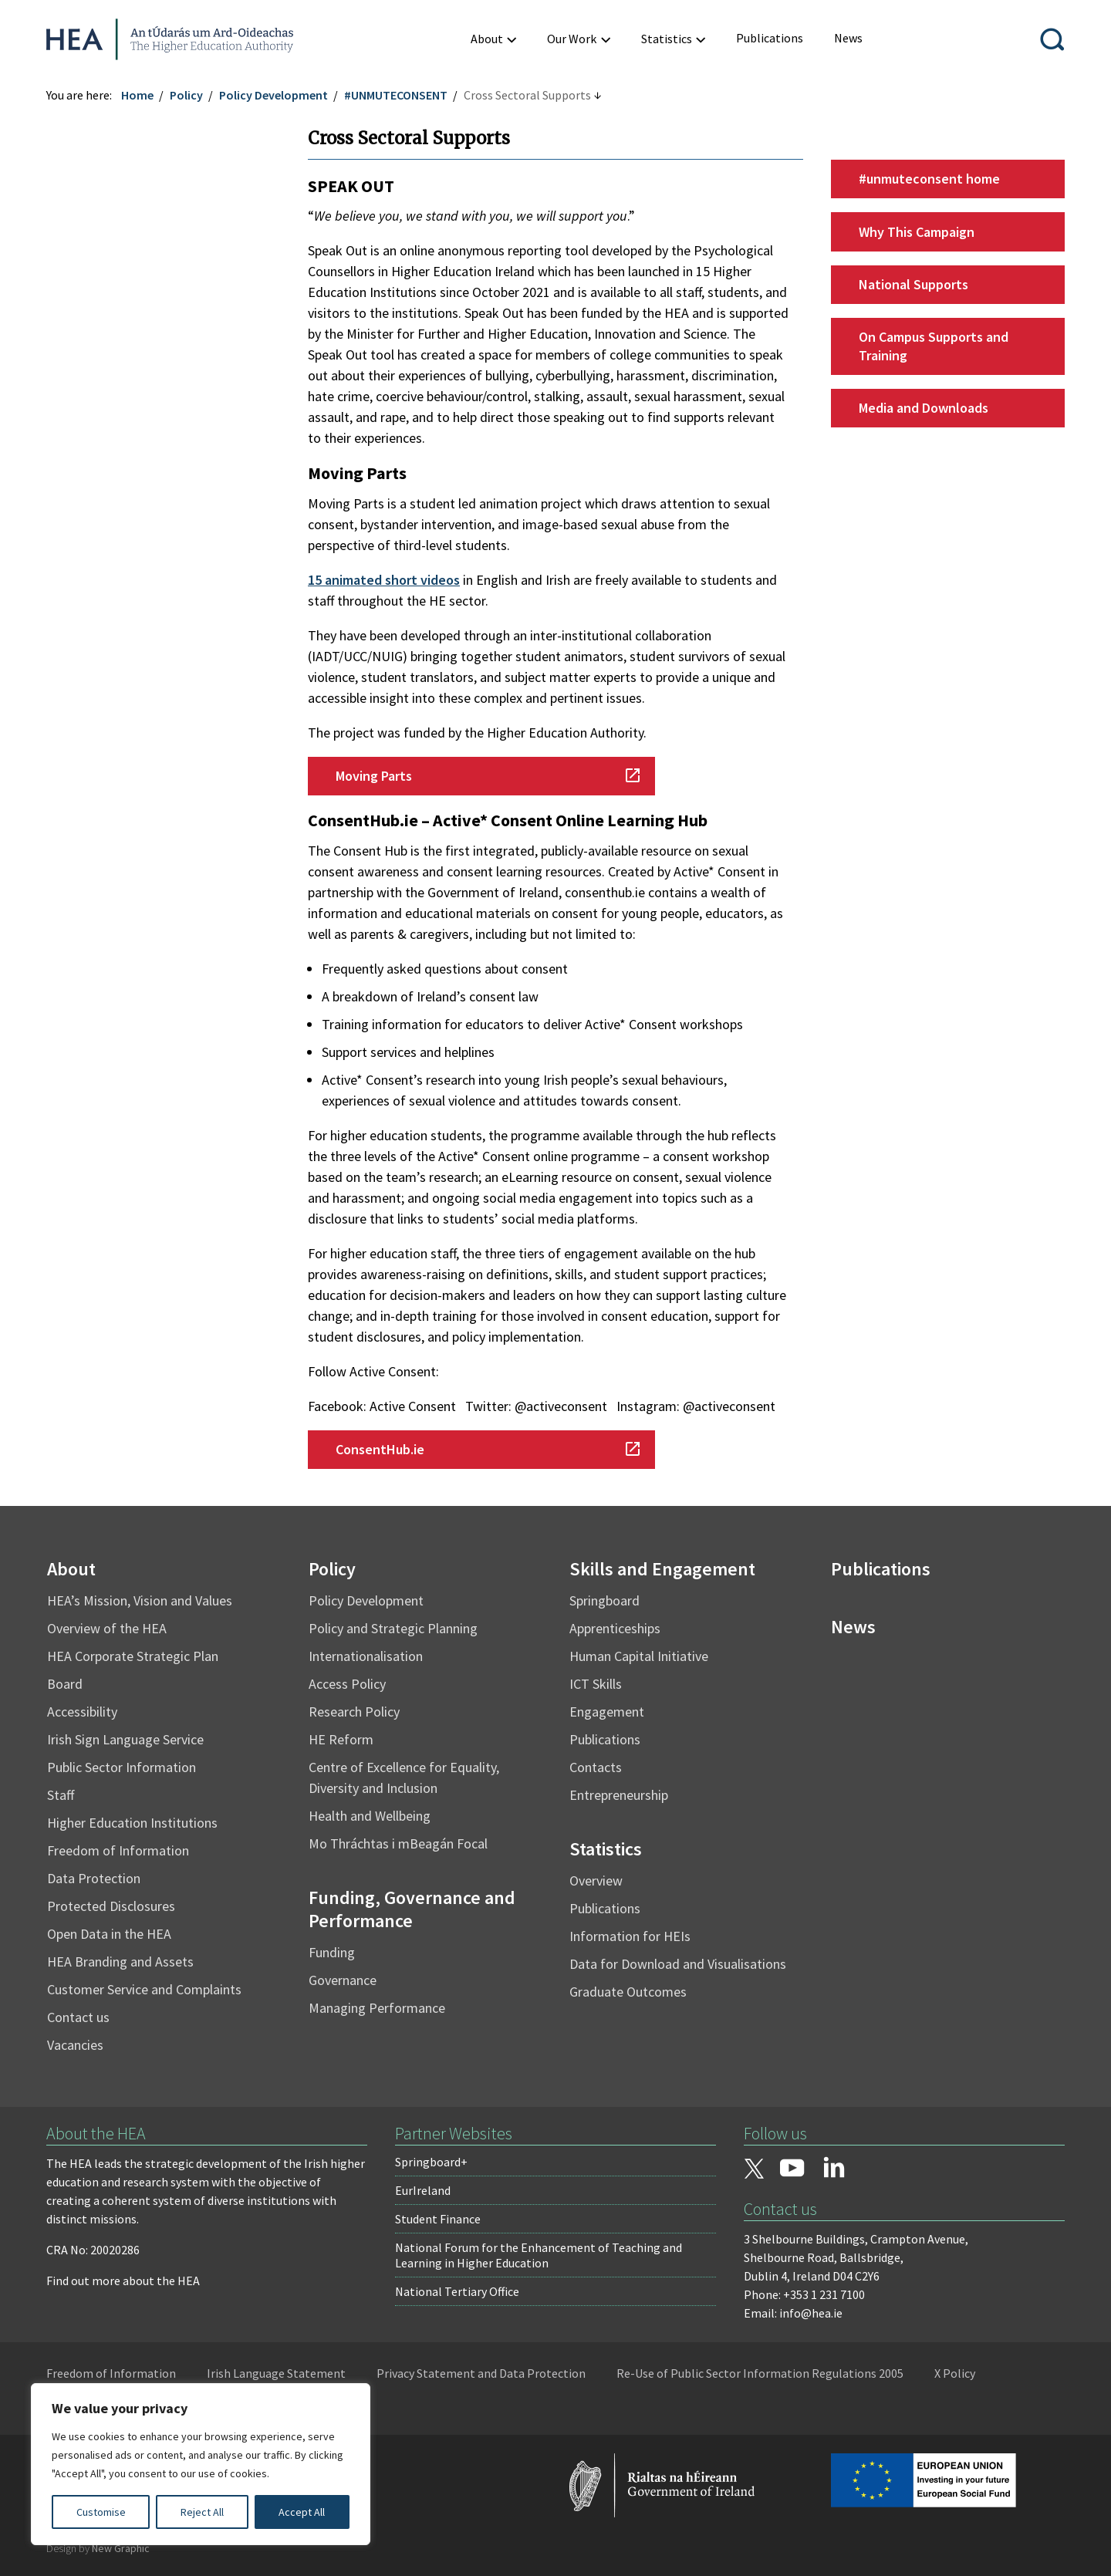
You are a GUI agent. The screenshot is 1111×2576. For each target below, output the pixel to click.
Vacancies (75, 2045)
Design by (98, 2548)
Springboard (604, 1600)
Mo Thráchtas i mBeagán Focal (398, 1843)
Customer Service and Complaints (144, 1989)
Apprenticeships (614, 1628)
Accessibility (82, 1711)
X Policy (954, 2373)
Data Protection (93, 1878)
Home (137, 95)
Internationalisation (366, 1656)
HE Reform (341, 1739)
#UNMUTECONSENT (395, 95)
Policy (186, 95)
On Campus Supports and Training (933, 345)
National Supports (913, 284)
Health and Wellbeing (370, 1816)
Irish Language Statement (276, 2373)
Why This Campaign (916, 232)
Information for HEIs (630, 1936)
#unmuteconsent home (929, 178)
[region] (200, 2464)
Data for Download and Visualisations (677, 1964)
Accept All (302, 2512)
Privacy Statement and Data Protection (481, 2373)
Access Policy (347, 1684)
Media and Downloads (923, 408)
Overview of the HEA (107, 1628)
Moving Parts (374, 776)
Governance (343, 1980)
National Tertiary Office (457, 2291)
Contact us (78, 2017)
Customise (101, 2512)
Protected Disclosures (111, 1906)
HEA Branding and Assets (120, 1961)
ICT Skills (595, 1684)
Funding (332, 1952)
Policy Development (273, 95)
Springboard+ (431, 2161)
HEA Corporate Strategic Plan (132, 1656)
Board (65, 1684)
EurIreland (423, 2190)
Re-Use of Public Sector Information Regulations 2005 (759, 2373)
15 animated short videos (384, 580)
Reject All (202, 2512)
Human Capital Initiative (638, 1656)
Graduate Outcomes (628, 1991)
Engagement (606, 1711)
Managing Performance (377, 2008)
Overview (596, 1880)
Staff (60, 1795)
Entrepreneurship (618, 1795)
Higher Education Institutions (132, 1823)
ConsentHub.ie (380, 1449)
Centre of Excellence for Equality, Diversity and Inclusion (404, 1777)
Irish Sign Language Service (125, 1739)
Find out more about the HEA (123, 2280)
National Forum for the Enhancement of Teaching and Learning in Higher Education (538, 2255)
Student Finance (438, 2219)
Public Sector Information (121, 1767)
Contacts (595, 1767)
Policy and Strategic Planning (393, 1628)
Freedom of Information (118, 1850)
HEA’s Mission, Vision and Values (139, 1600)
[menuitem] (769, 38)
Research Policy (354, 1711)
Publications (604, 1739)
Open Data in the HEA (109, 1934)
